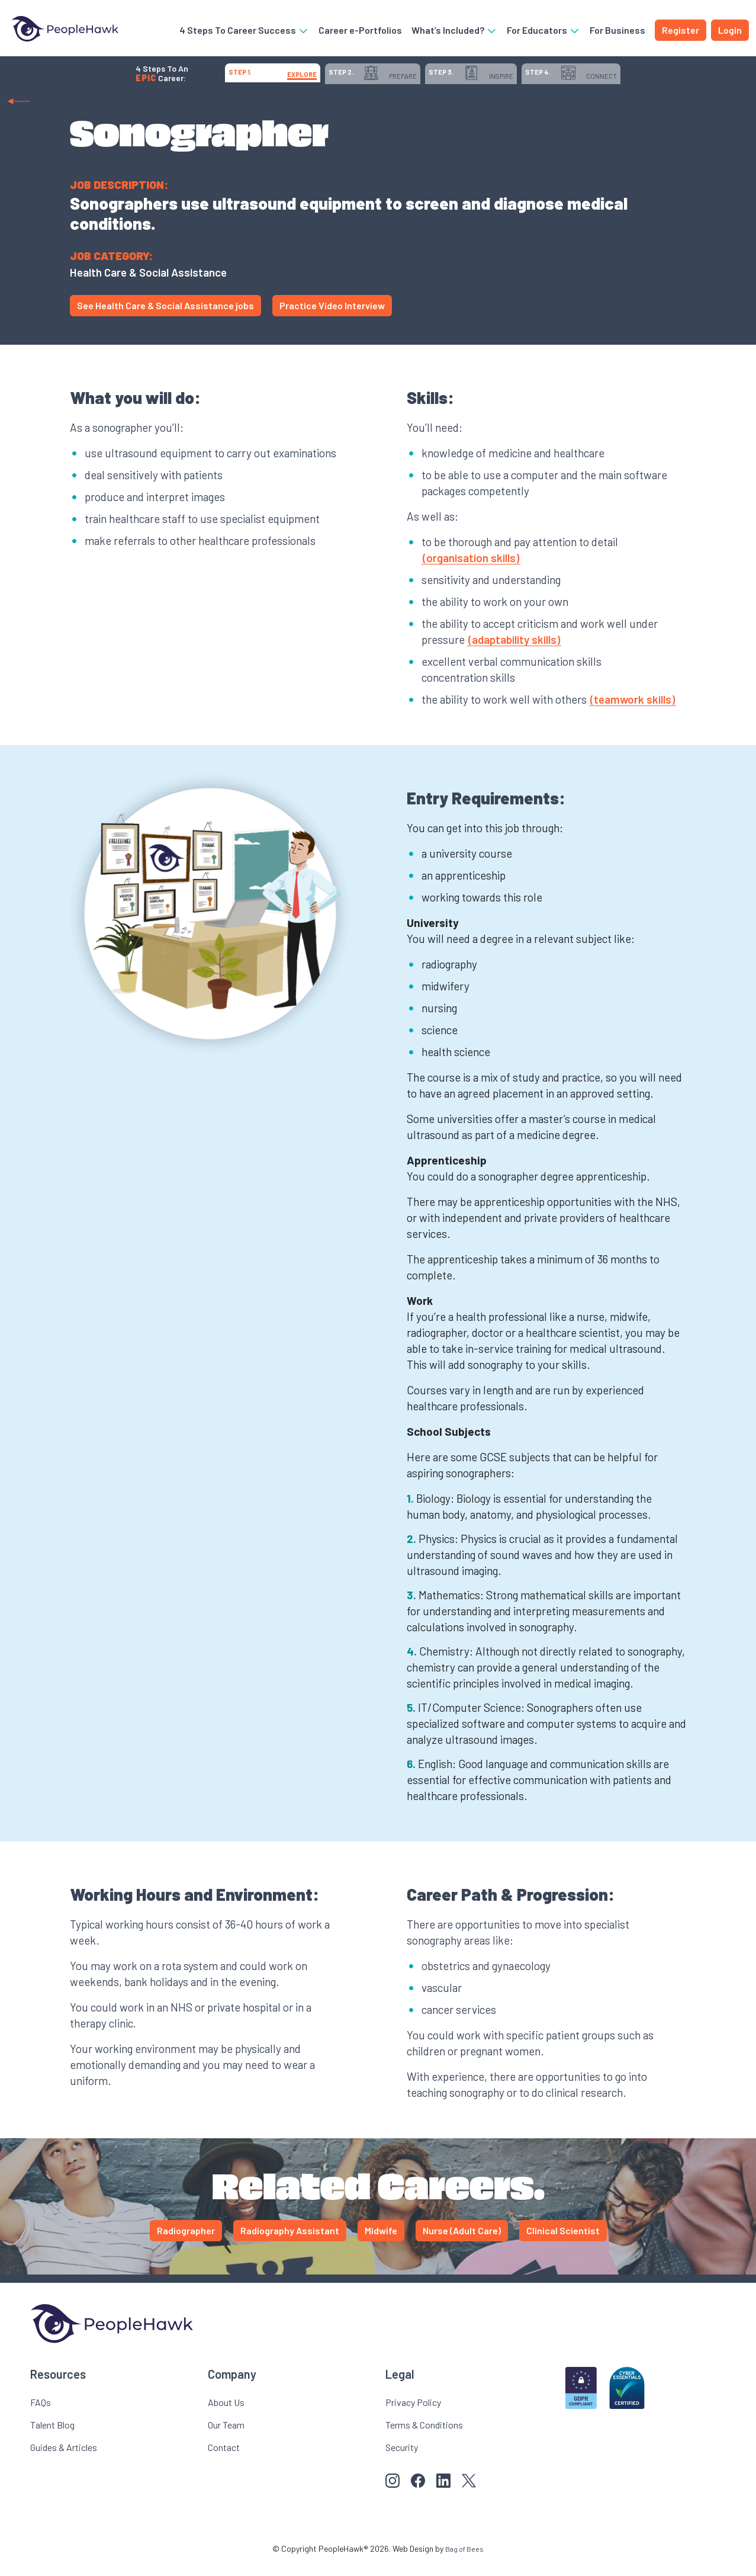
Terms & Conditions (424, 2437)
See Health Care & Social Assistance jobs (165, 317)
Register (680, 32)
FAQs (40, 2414)
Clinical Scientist (563, 2242)
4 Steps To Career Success (244, 32)
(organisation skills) (471, 570)
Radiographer (186, 2242)
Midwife (381, 2242)
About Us (226, 2414)
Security (401, 2459)
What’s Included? (454, 32)
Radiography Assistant (289, 2242)
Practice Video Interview (332, 317)
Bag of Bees (464, 2561)
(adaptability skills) (514, 652)
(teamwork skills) (632, 711)
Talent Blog (52, 2437)
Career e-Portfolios (360, 32)
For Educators (543, 32)
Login (730, 32)
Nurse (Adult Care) (462, 2242)
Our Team (226, 2437)
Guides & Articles (63, 2459)
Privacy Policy (413, 2414)
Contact (224, 2459)
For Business (617, 32)
